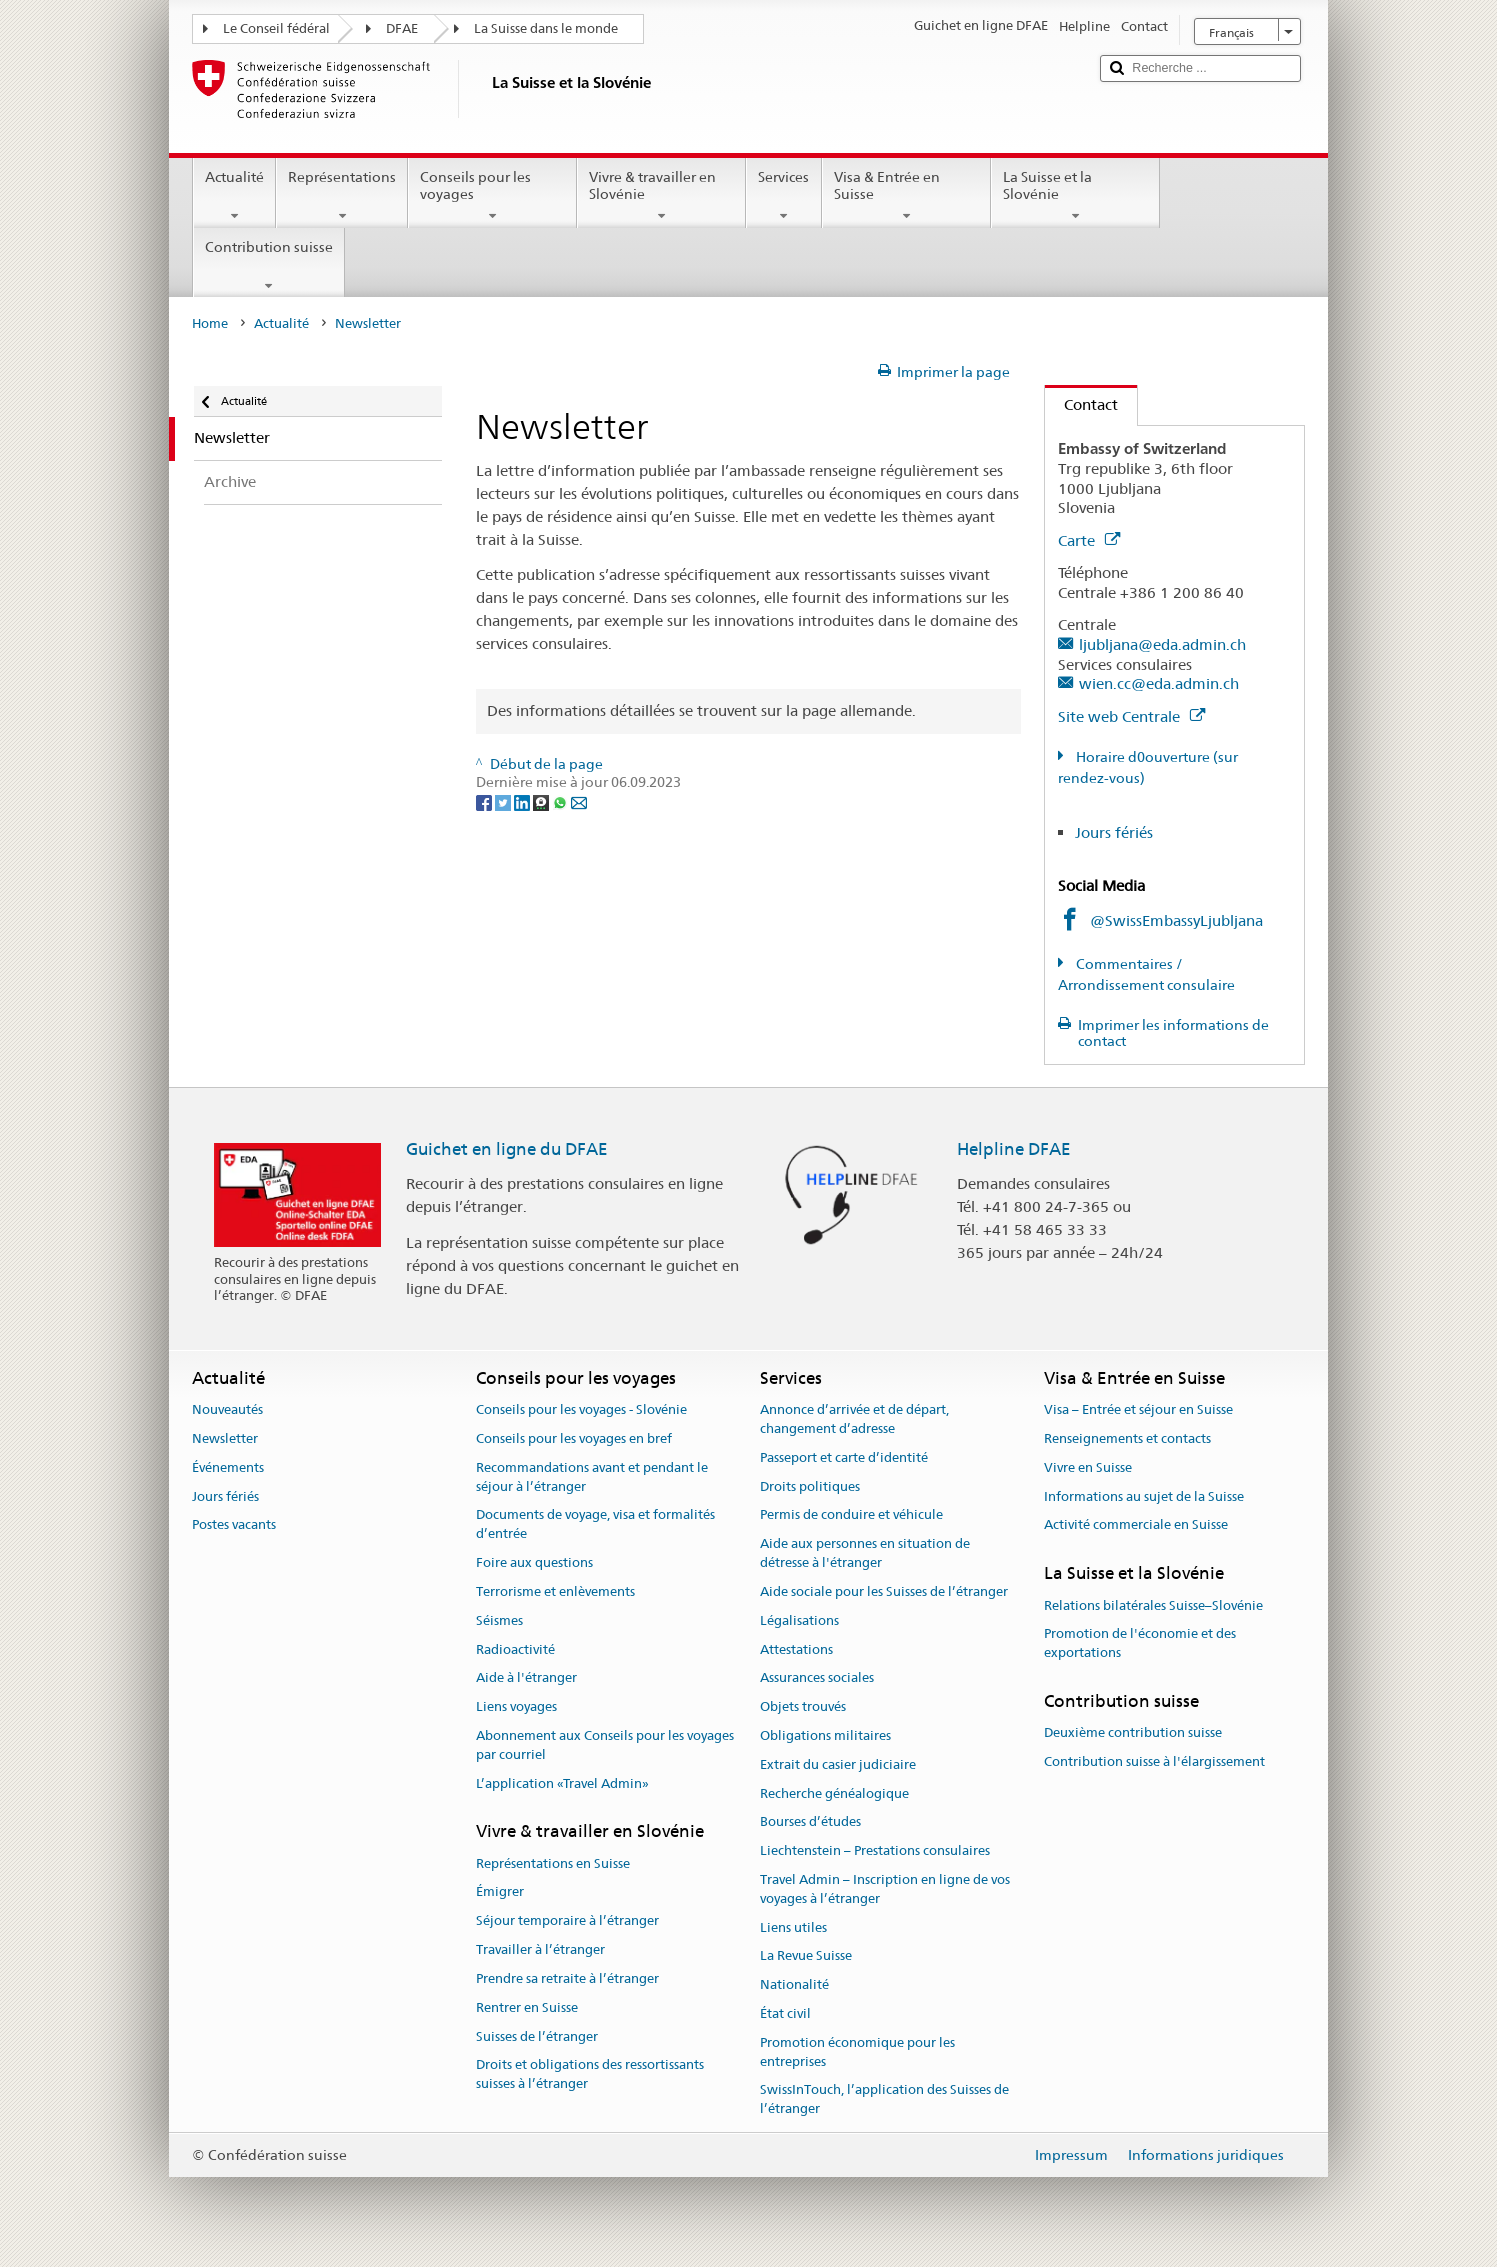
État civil (785, 2013)
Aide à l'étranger (526, 1678)
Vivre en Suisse (1088, 1467)
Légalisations (799, 1620)
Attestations (796, 1649)
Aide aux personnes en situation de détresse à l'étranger (865, 1554)
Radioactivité (515, 1649)
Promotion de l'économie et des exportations (1140, 1644)
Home (210, 323)
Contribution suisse (269, 266)
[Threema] (542, 801)
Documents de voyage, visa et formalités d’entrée (595, 1525)
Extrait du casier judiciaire (838, 1764)
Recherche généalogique (834, 1793)
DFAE (402, 28)
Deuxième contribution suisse (1133, 1733)
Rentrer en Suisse (527, 2007)
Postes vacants (234, 1525)
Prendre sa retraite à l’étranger (567, 1978)
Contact (1081, 404)
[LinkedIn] (523, 801)
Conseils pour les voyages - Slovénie (581, 1409)
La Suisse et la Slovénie (1075, 196)
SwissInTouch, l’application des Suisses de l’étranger (884, 2100)
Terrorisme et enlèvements (555, 1591)
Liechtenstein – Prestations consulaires (875, 1850)
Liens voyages (516, 1706)
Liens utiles (793, 1927)
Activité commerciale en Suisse (1136, 1525)
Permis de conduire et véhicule (851, 1515)
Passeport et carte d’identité (844, 1457)
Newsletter (225, 1438)
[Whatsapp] (561, 801)
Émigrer (500, 1892)
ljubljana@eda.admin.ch (1162, 644)
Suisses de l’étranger (537, 2036)
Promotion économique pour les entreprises (857, 2052)
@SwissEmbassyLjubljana (1176, 920)
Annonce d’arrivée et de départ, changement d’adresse (854, 1419)
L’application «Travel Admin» (562, 1783)
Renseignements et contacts (1127, 1438)
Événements (228, 1467)
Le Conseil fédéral (276, 28)
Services (783, 196)
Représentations (342, 196)
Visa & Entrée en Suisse (906, 196)
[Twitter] (504, 801)
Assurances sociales (817, 1678)
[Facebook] (485, 801)
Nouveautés (227, 1409)
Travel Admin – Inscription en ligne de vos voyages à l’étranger (885, 1889)
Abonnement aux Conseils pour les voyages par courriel (605, 1745)
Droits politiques (810, 1486)
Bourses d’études (810, 1822)
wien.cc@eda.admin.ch (1159, 683)
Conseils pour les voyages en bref (574, 1438)
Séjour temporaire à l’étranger (567, 1921)
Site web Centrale (1131, 716)
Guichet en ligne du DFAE (507, 1149)
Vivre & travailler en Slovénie (661, 196)
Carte (1089, 540)
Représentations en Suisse (553, 1863)
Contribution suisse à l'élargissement (1154, 1761)
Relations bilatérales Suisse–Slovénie (1153, 1605)
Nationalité (794, 1985)
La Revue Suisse (806, 1956)
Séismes (499, 1620)
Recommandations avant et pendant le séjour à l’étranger (592, 1477)
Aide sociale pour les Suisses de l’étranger (884, 1591)
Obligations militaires (825, 1735)
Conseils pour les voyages (492, 196)
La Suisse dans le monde (546, 28)
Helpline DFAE (1014, 1149)
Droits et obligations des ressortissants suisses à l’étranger (590, 2075)
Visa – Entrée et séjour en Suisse (1138, 1409)
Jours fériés (1114, 832)
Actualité (234, 196)
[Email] (579, 801)
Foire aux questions (534, 1562)
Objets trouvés (803, 1706)
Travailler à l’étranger (540, 1949)
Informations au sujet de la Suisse (1144, 1496)
